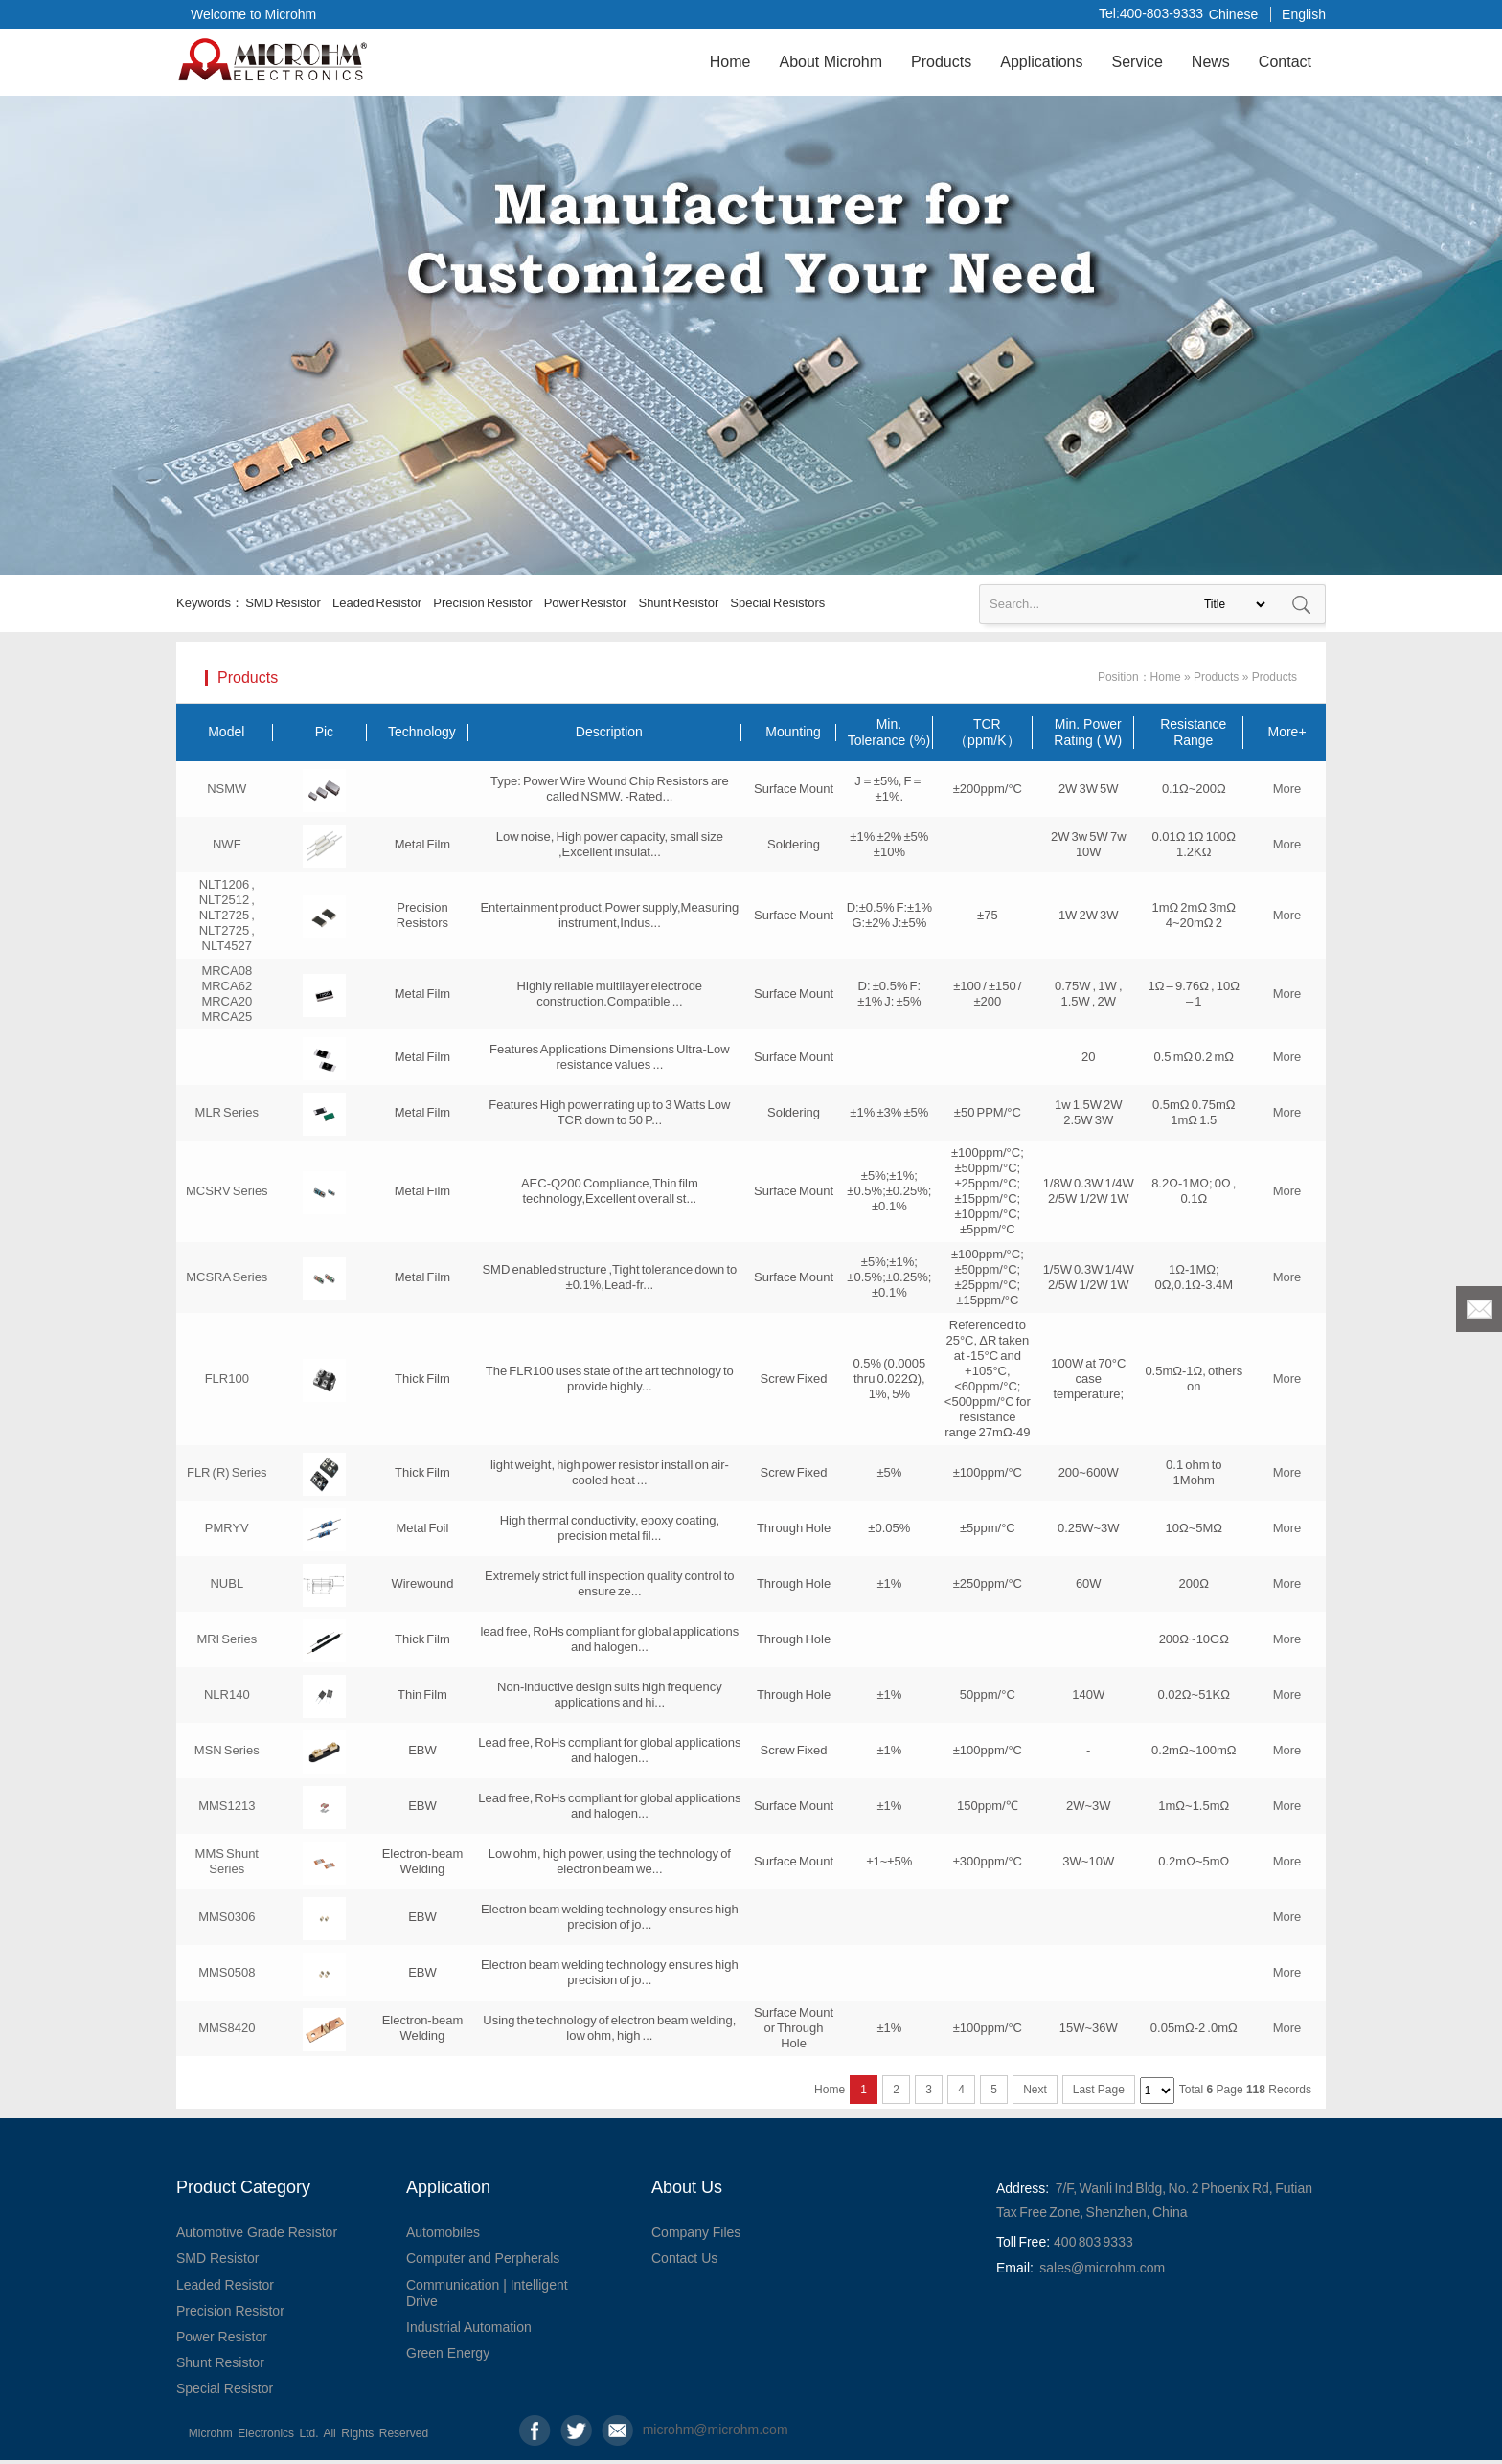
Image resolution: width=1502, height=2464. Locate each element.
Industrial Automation (469, 2327)
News (1211, 62)
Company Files (695, 2232)
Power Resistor (585, 603)
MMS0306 (226, 1917)
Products (941, 62)
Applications (1041, 62)
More (1287, 788)
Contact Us (684, 2258)
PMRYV (227, 1528)
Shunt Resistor (678, 603)
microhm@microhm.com (658, 2429)
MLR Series (227, 1112)
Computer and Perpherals (482, 2258)
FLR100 (227, 1378)
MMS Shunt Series (227, 1861)
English (1304, 14)
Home (730, 62)
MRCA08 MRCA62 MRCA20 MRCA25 (226, 993)
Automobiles (443, 2232)
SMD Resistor (283, 603)
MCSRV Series (227, 1191)
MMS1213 (226, 1805)
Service (1136, 62)
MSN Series (227, 1750)
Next (1035, 2089)
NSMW (226, 788)
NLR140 (227, 1694)
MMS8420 (226, 2028)
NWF (227, 844)
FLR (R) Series (227, 1472)
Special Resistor (224, 2388)
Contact (1285, 62)
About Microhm (830, 62)
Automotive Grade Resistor (256, 2232)
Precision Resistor (482, 603)
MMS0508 (226, 1972)
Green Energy (447, 2353)
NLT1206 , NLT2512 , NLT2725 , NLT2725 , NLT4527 (227, 915)
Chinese (1233, 14)
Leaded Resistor (376, 603)
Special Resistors (777, 603)
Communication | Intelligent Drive (487, 2293)
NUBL (226, 1583)
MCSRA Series (226, 1277)
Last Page (1099, 2089)
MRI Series (226, 1639)
